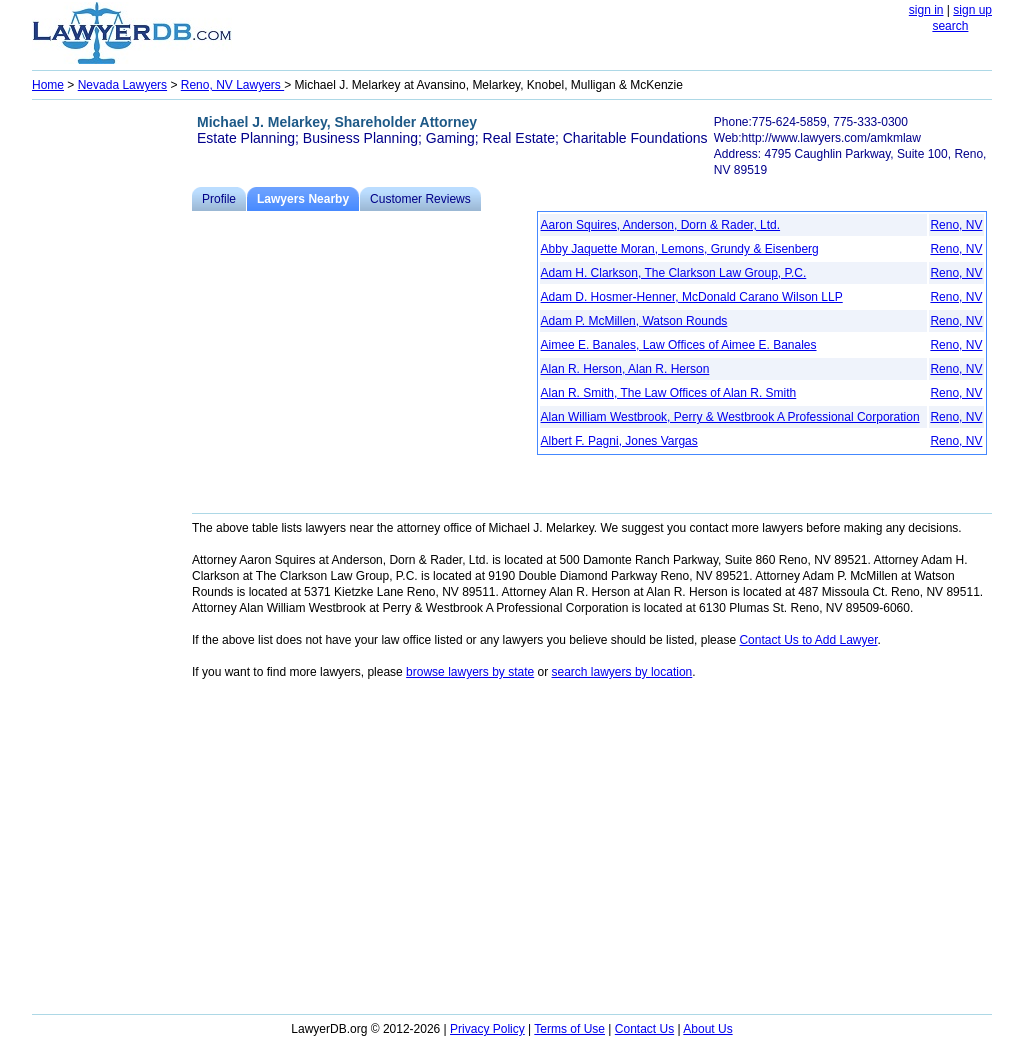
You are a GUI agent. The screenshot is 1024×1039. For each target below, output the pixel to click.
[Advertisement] (112, 406)
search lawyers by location (622, 672)
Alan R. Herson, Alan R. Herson (625, 369)
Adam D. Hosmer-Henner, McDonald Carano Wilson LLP (692, 297)
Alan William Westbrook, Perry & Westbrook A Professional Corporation (730, 417)
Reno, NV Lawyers (232, 85)
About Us (707, 1029)
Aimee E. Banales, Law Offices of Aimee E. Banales (679, 345)
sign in (926, 10)
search (950, 26)
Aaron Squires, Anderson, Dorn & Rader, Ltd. (660, 225)
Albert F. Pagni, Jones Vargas (619, 441)
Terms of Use (569, 1029)
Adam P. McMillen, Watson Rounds (634, 321)
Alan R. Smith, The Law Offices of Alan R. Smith (669, 393)
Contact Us (644, 1029)
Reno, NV (956, 225)
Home (48, 85)
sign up (972, 10)
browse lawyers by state (470, 672)
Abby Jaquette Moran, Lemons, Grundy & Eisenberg (680, 249)
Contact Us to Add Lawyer (808, 640)
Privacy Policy (487, 1029)
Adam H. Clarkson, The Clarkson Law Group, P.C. (674, 273)
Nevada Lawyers (122, 85)
